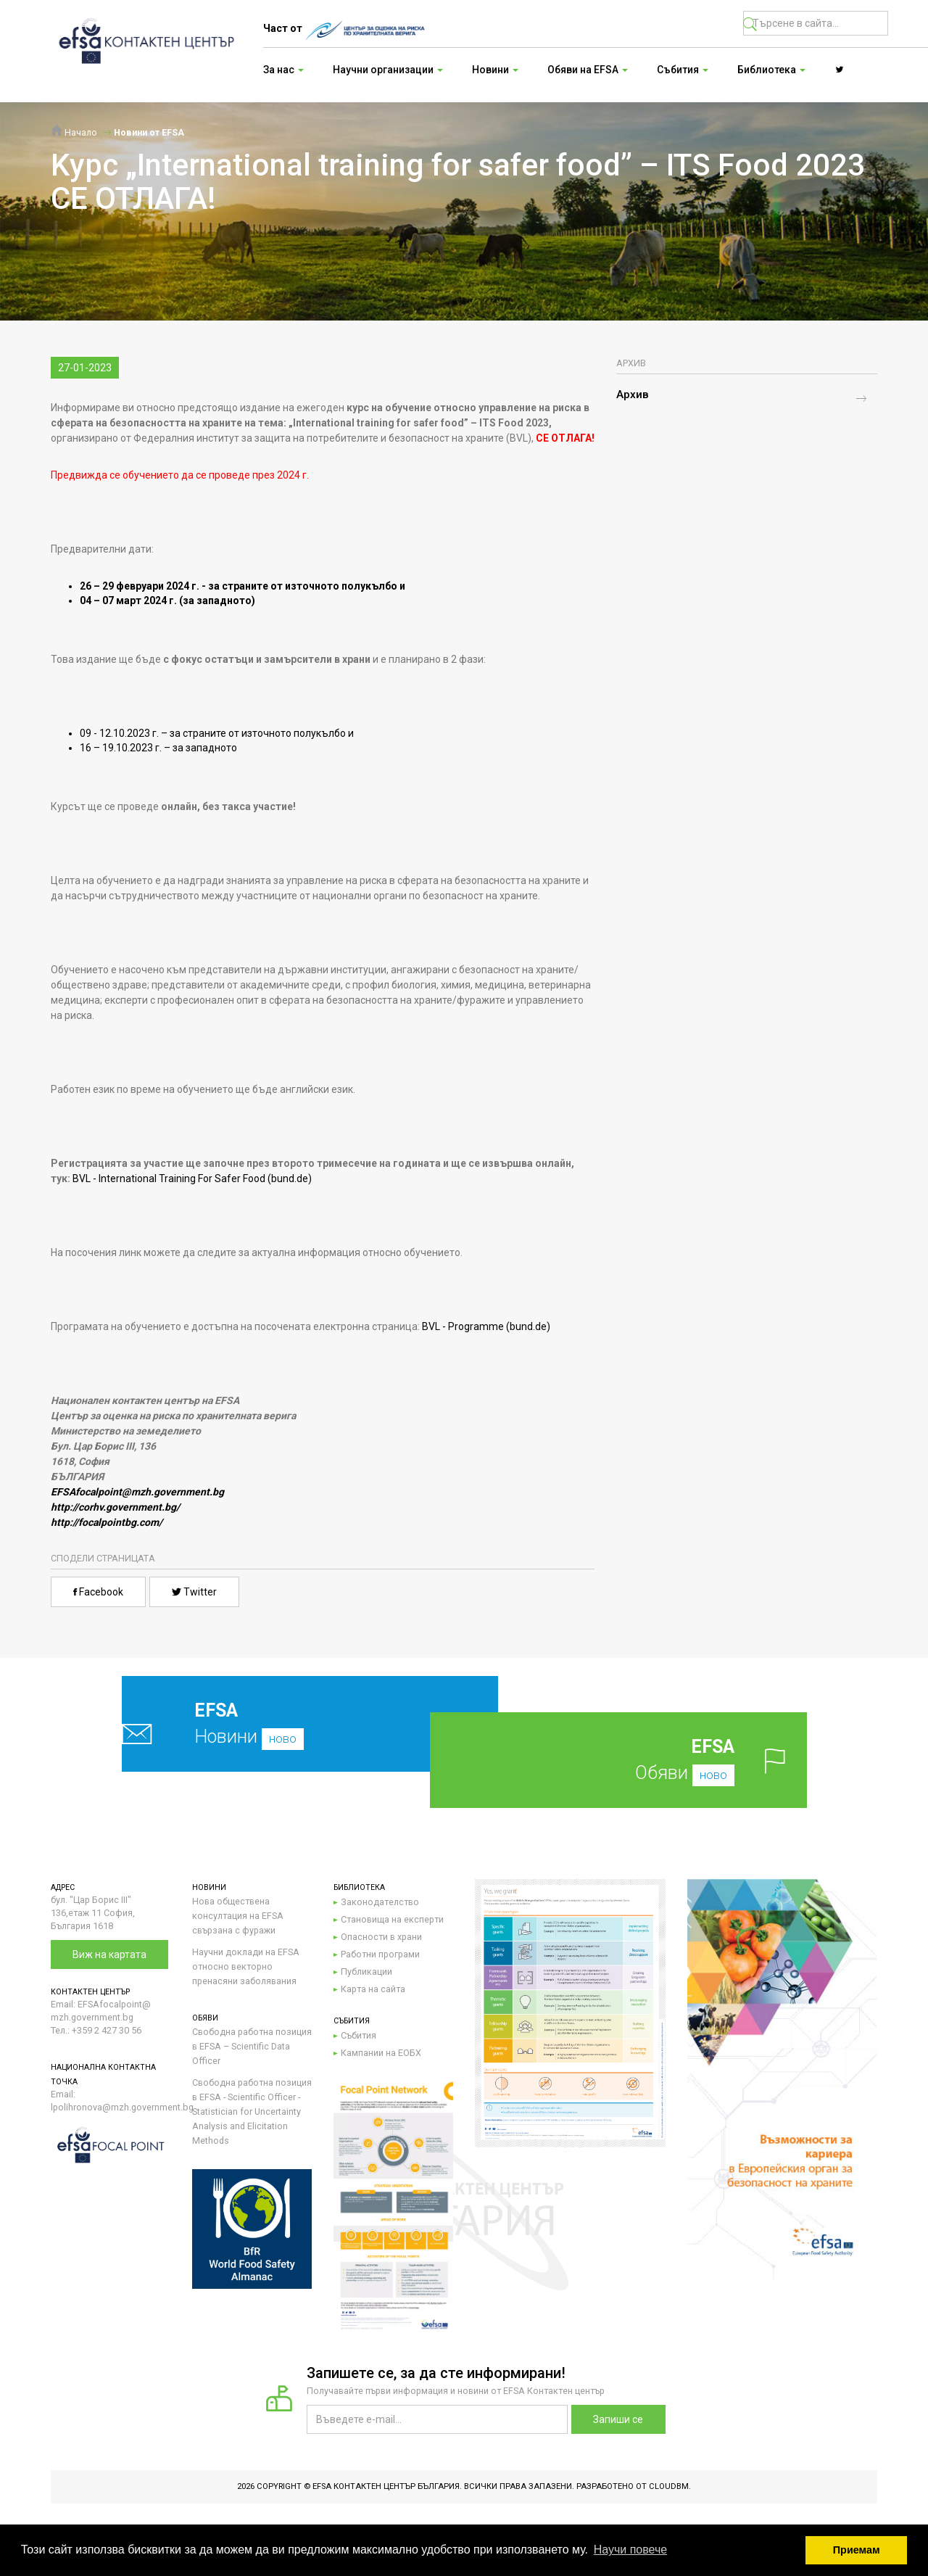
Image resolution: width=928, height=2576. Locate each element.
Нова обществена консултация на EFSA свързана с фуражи (237, 1916)
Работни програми (380, 1954)
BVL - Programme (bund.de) (486, 1326)
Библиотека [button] (771, 69)
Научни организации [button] (388, 69)
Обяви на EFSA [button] (587, 69)
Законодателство (380, 1901)
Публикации (366, 1971)
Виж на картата (109, 1954)
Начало (74, 132)
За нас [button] (283, 69)
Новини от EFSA (149, 132)
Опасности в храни (381, 1936)
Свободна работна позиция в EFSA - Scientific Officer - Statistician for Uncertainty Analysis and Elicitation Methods (252, 2111)
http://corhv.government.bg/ (115, 1507)
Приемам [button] (856, 2550)
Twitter (194, 1592)
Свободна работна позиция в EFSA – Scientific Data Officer (252, 2046)
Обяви (641, 1760)
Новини (276, 1723)
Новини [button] (495, 69)
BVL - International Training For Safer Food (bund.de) (192, 1178)
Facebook (98, 1592)
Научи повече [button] (630, 2549)
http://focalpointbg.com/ (106, 1522)
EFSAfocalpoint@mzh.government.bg (137, 1492)
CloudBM (669, 2486)
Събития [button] (682, 69)
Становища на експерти (392, 1919)
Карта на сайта (373, 1988)
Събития (358, 2035)
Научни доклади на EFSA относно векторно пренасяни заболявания (245, 1966)
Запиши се (618, 2419)
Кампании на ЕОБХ (381, 2052)
